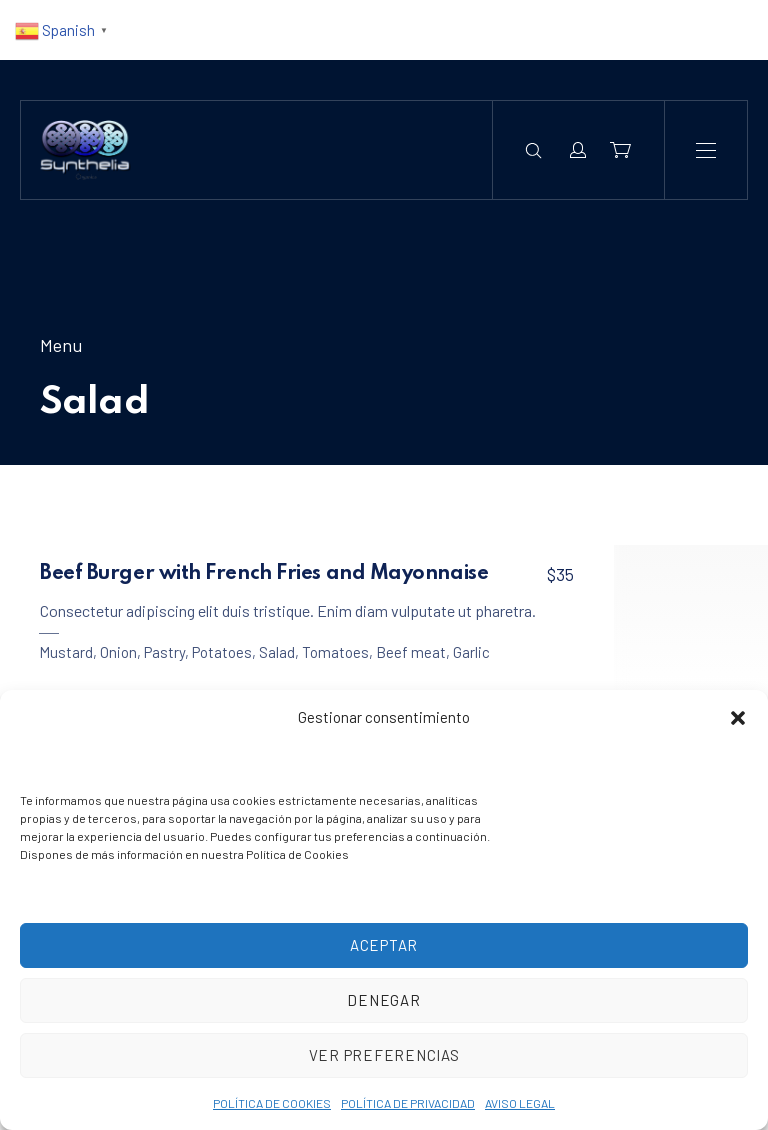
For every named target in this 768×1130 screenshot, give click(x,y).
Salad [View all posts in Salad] (277, 652)
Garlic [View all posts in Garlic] (471, 652)
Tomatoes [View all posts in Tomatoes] (335, 652)
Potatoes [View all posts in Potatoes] (222, 652)
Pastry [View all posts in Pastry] (164, 652)
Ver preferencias (384, 1055)
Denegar (383, 1000)
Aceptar (384, 945)
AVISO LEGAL (520, 1103)
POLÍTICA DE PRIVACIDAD (408, 1103)
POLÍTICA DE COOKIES (272, 1103)
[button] (738, 718)
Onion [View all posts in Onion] (118, 652)
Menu (61, 345)
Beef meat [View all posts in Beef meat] (411, 652)
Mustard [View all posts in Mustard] (66, 652)
